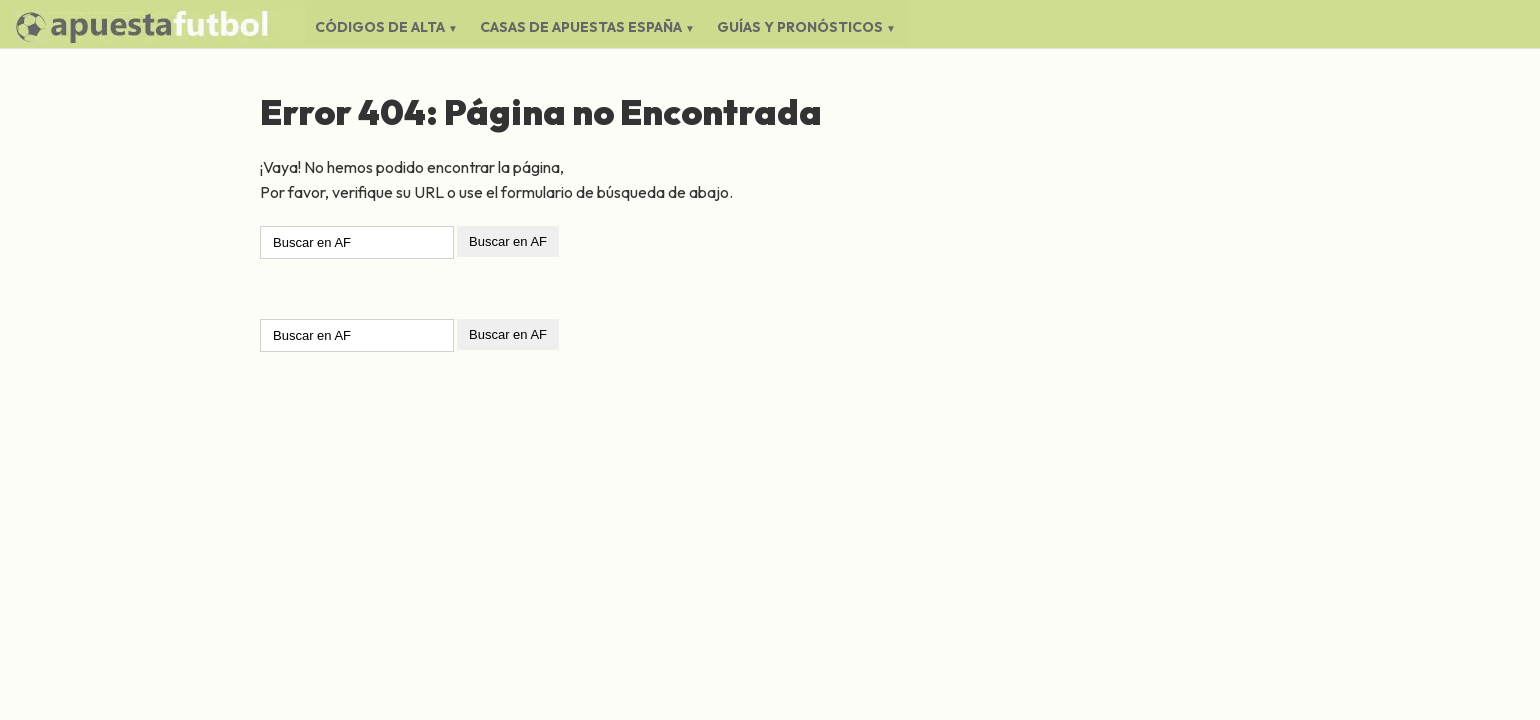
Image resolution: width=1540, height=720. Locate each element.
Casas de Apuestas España (581, 27)
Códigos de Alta (380, 27)
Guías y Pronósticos (800, 27)
